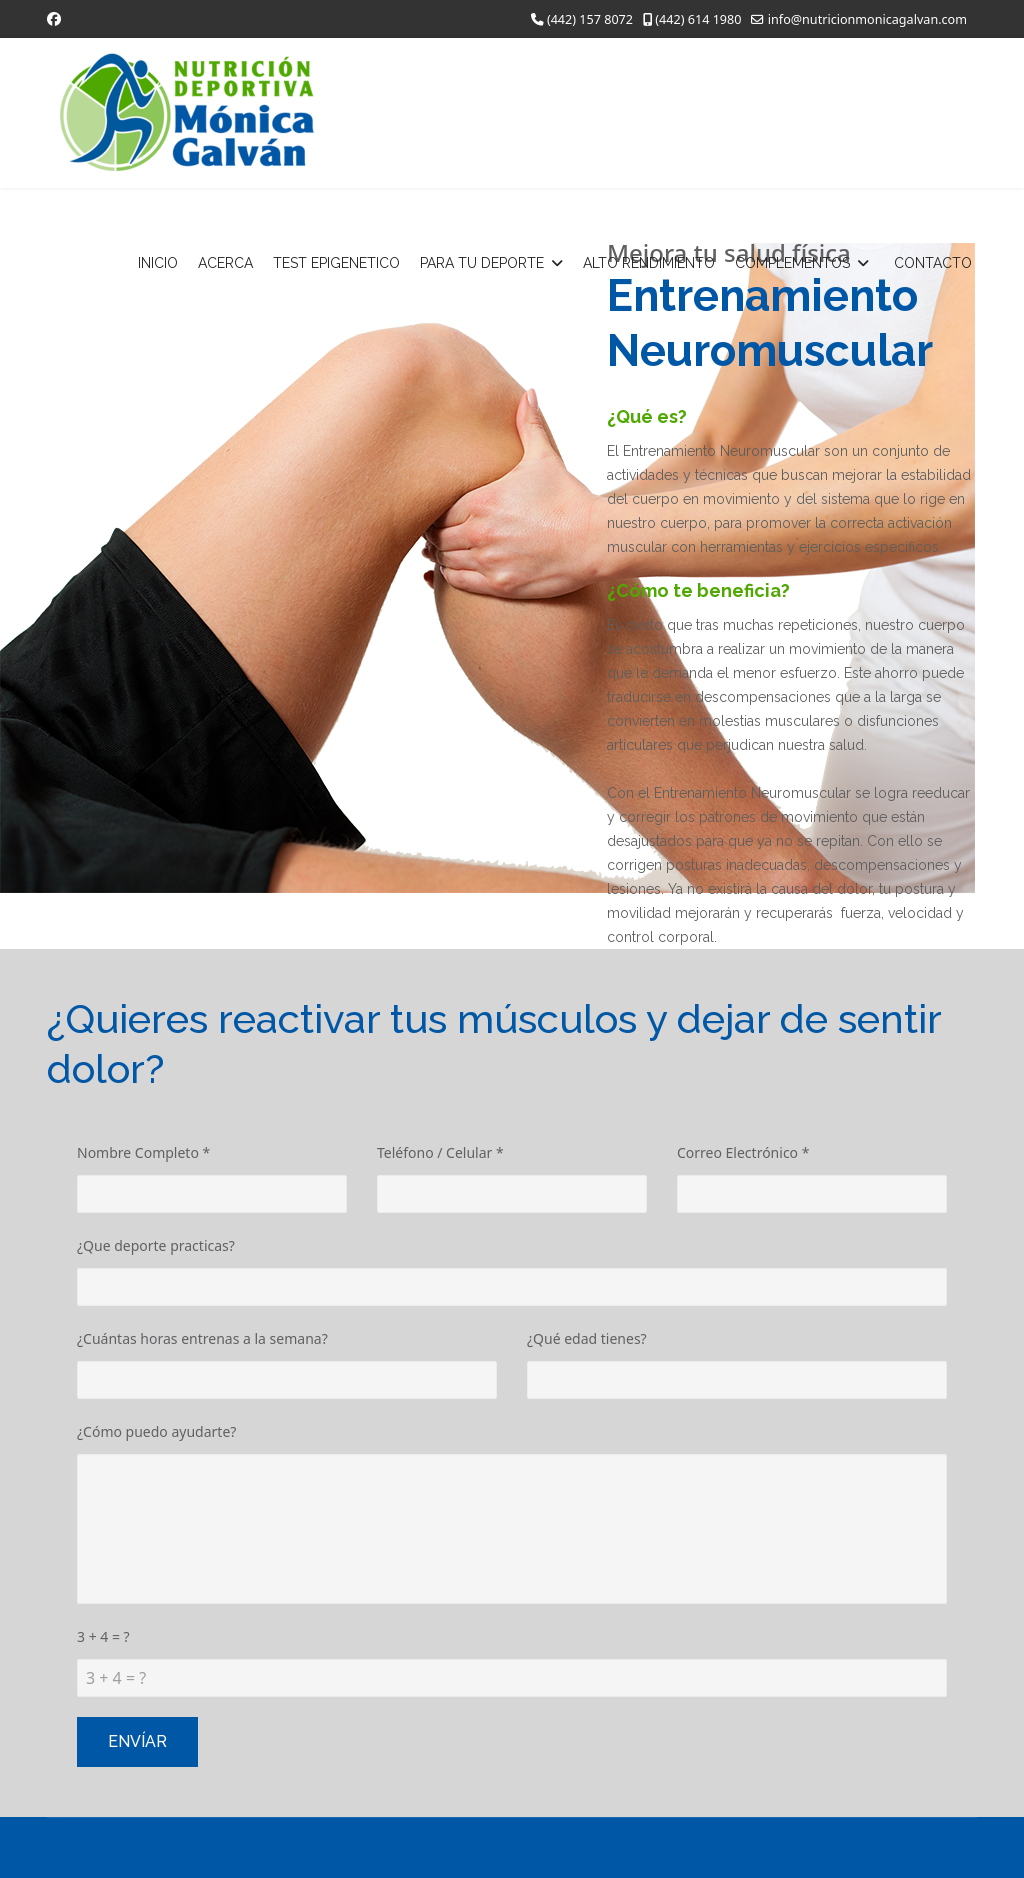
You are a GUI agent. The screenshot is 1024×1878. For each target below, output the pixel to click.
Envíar (137, 1741)
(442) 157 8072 (590, 19)
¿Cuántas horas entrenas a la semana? (202, 1338)
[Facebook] (54, 18)
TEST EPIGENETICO (336, 263)
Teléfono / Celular (440, 1152)
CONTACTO (933, 263)
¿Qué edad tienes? (587, 1338)
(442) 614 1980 (698, 19)
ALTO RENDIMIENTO (649, 263)
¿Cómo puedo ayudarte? (156, 1431)
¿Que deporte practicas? (156, 1245)
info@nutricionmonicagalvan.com (867, 19)
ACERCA (225, 263)
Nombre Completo (143, 1152)
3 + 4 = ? (103, 1636)
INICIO (158, 263)
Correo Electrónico (743, 1152)
